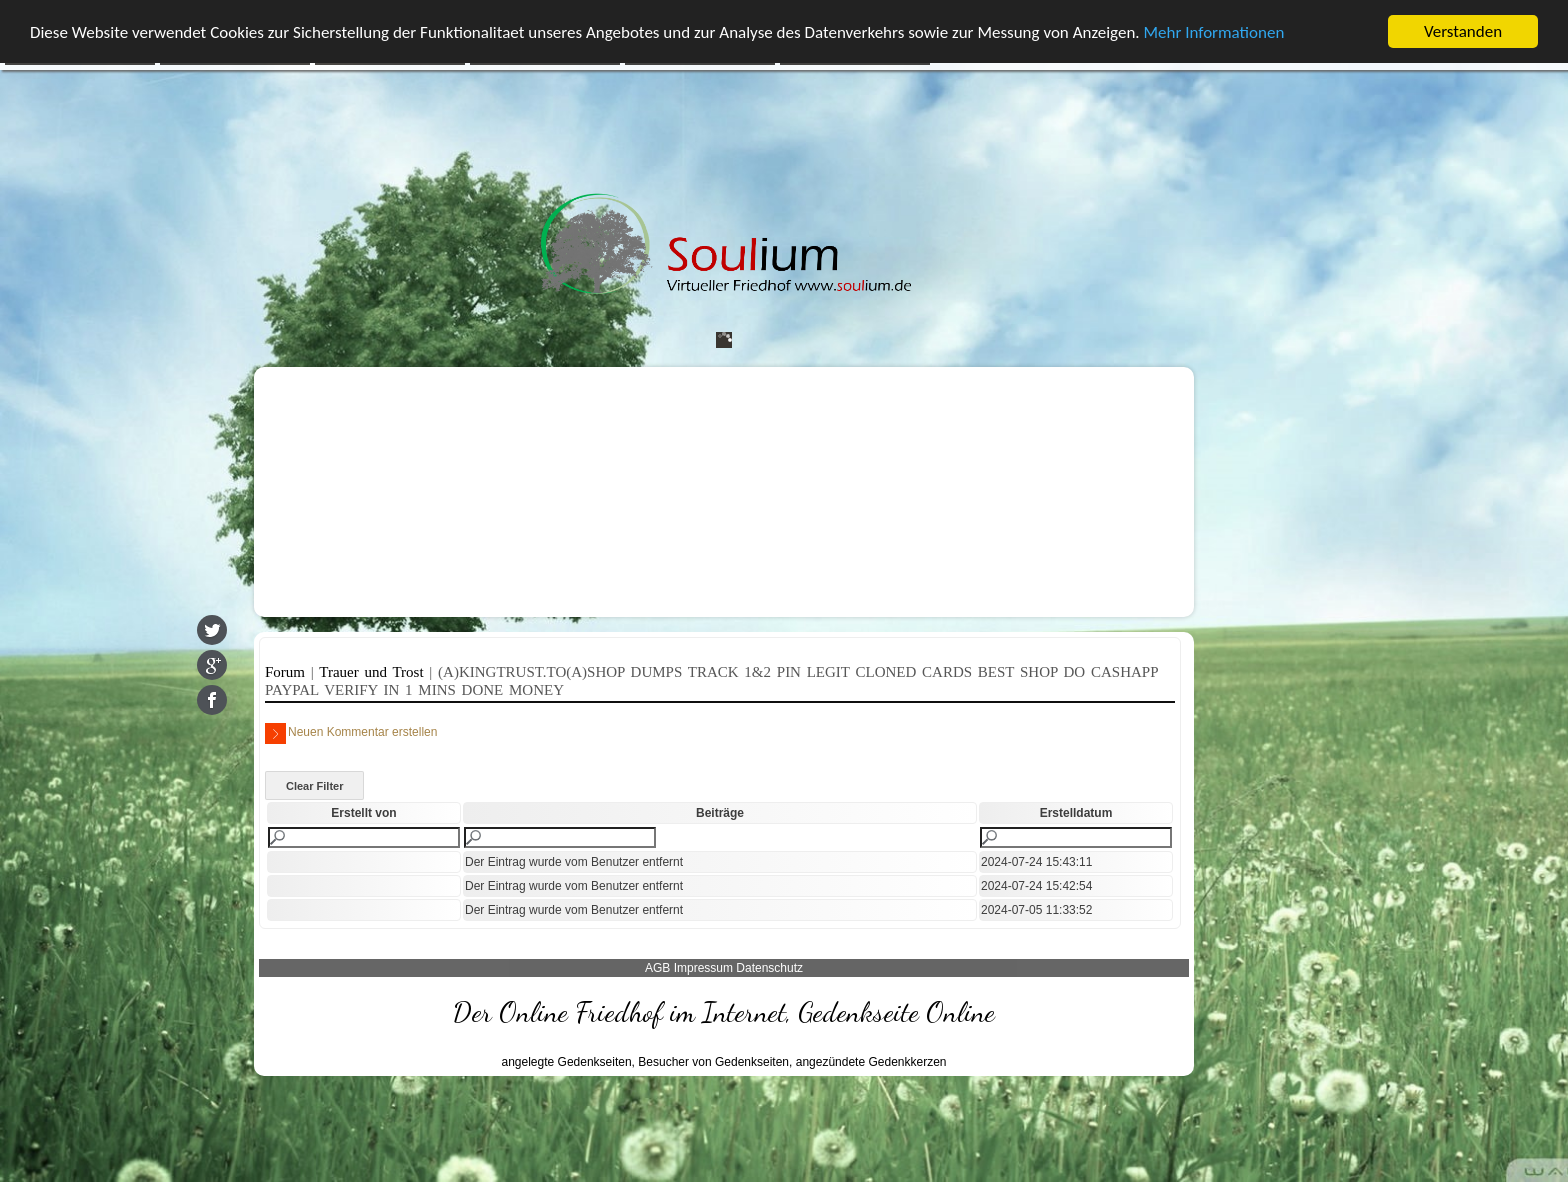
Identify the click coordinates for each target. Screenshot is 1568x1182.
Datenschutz (769, 968)
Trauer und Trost (374, 672)
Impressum (703, 968)
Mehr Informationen (1214, 32)
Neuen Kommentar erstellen (351, 733)
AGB (657, 968)
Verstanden (1463, 31)
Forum (288, 672)
